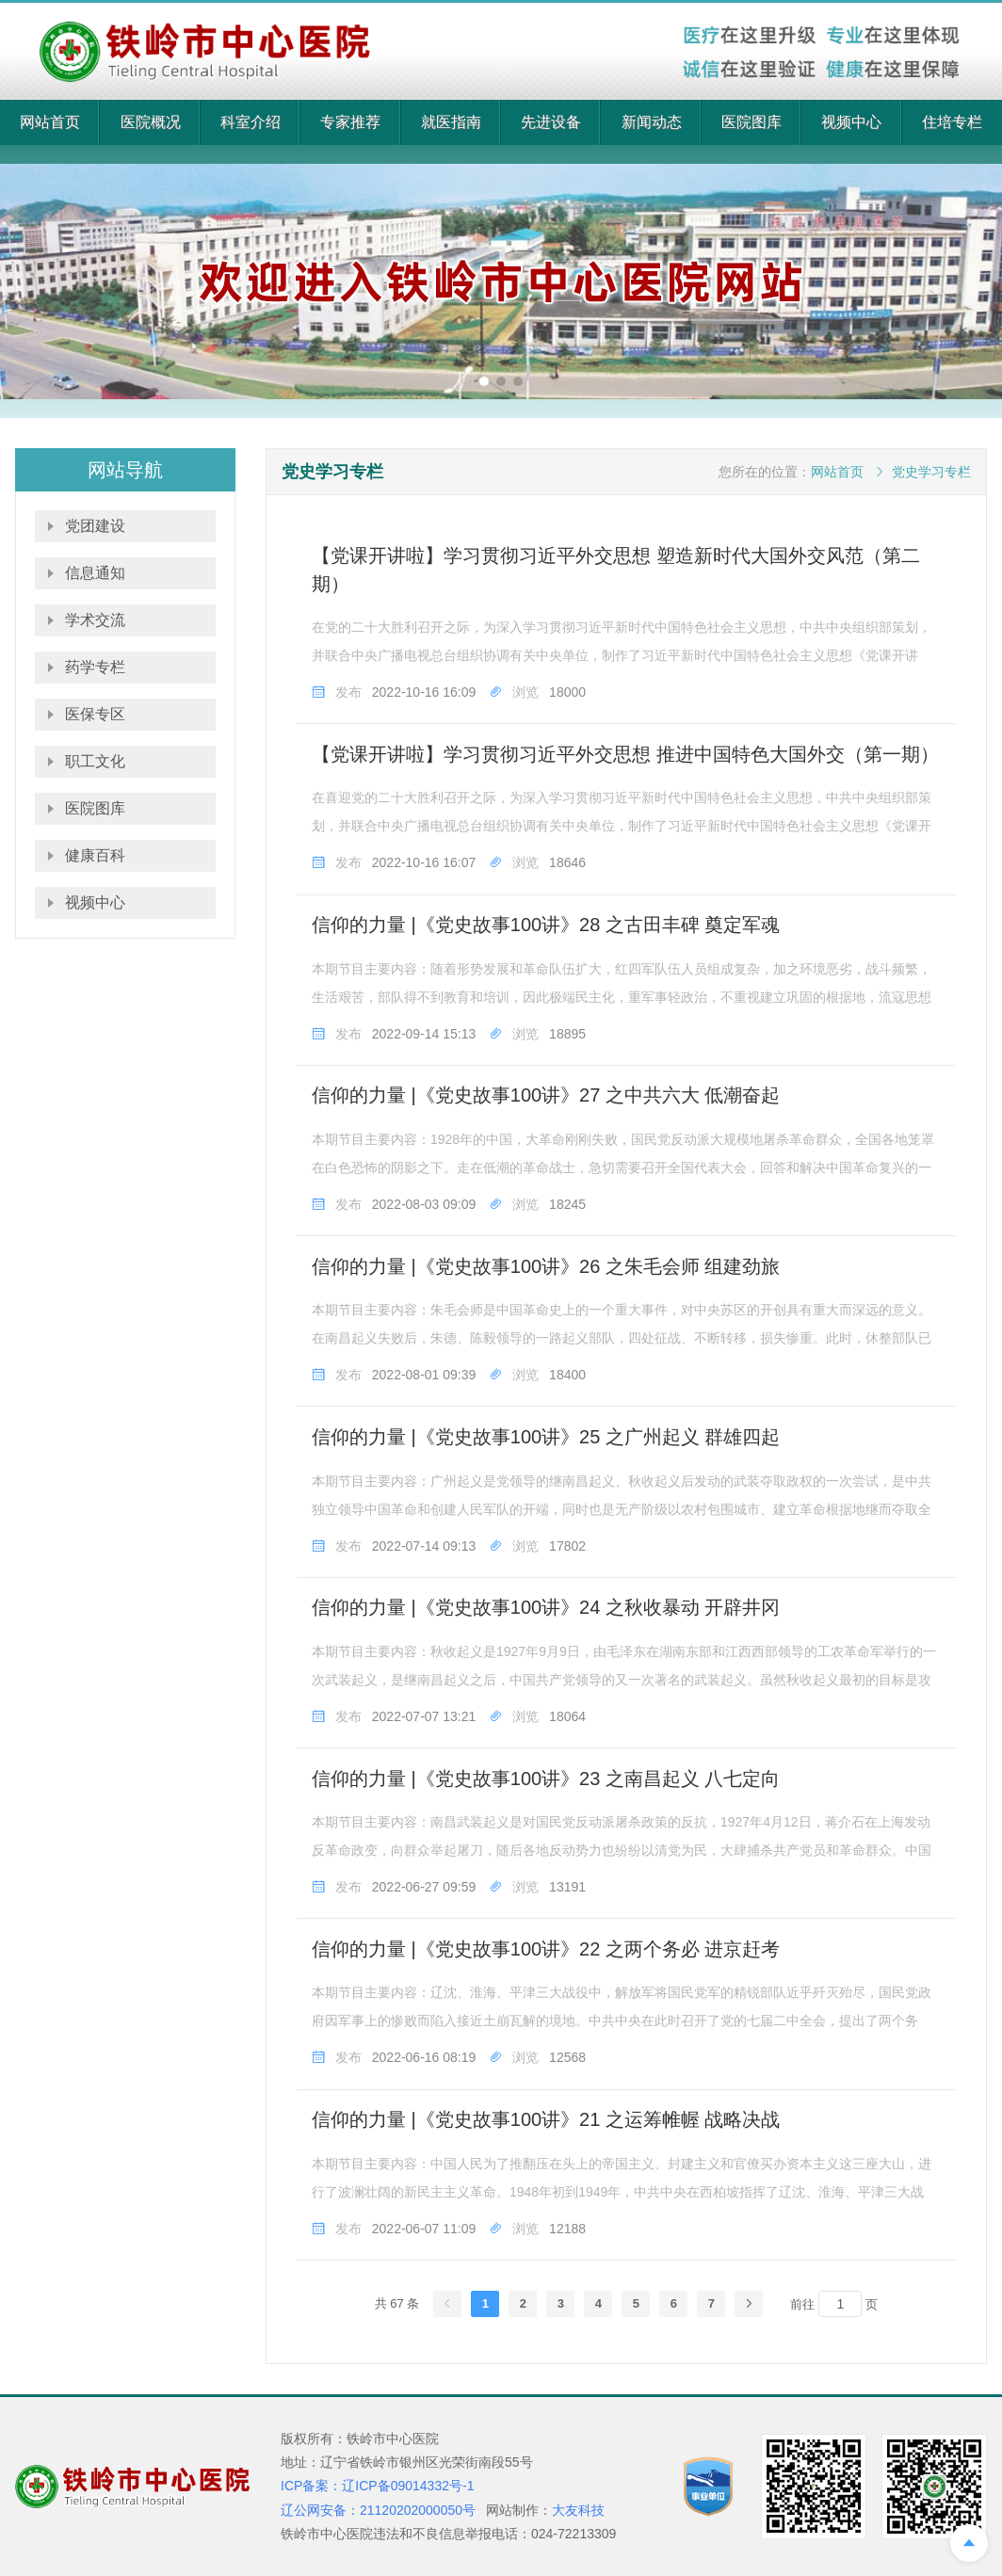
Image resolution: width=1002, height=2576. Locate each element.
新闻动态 (652, 122)
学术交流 (95, 620)
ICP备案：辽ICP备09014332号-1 (377, 2485)
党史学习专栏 (931, 471)
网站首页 (50, 122)
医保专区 (95, 714)
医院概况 (151, 122)
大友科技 (578, 2510)
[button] (484, 381)
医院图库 (751, 122)
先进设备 (551, 122)
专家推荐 (350, 122)
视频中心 (851, 122)
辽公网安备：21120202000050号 (378, 2510)
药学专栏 (95, 667)
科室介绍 (250, 122)
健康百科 (95, 855)
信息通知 (95, 573)
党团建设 (95, 526)
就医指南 (451, 122)
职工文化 (95, 761)
